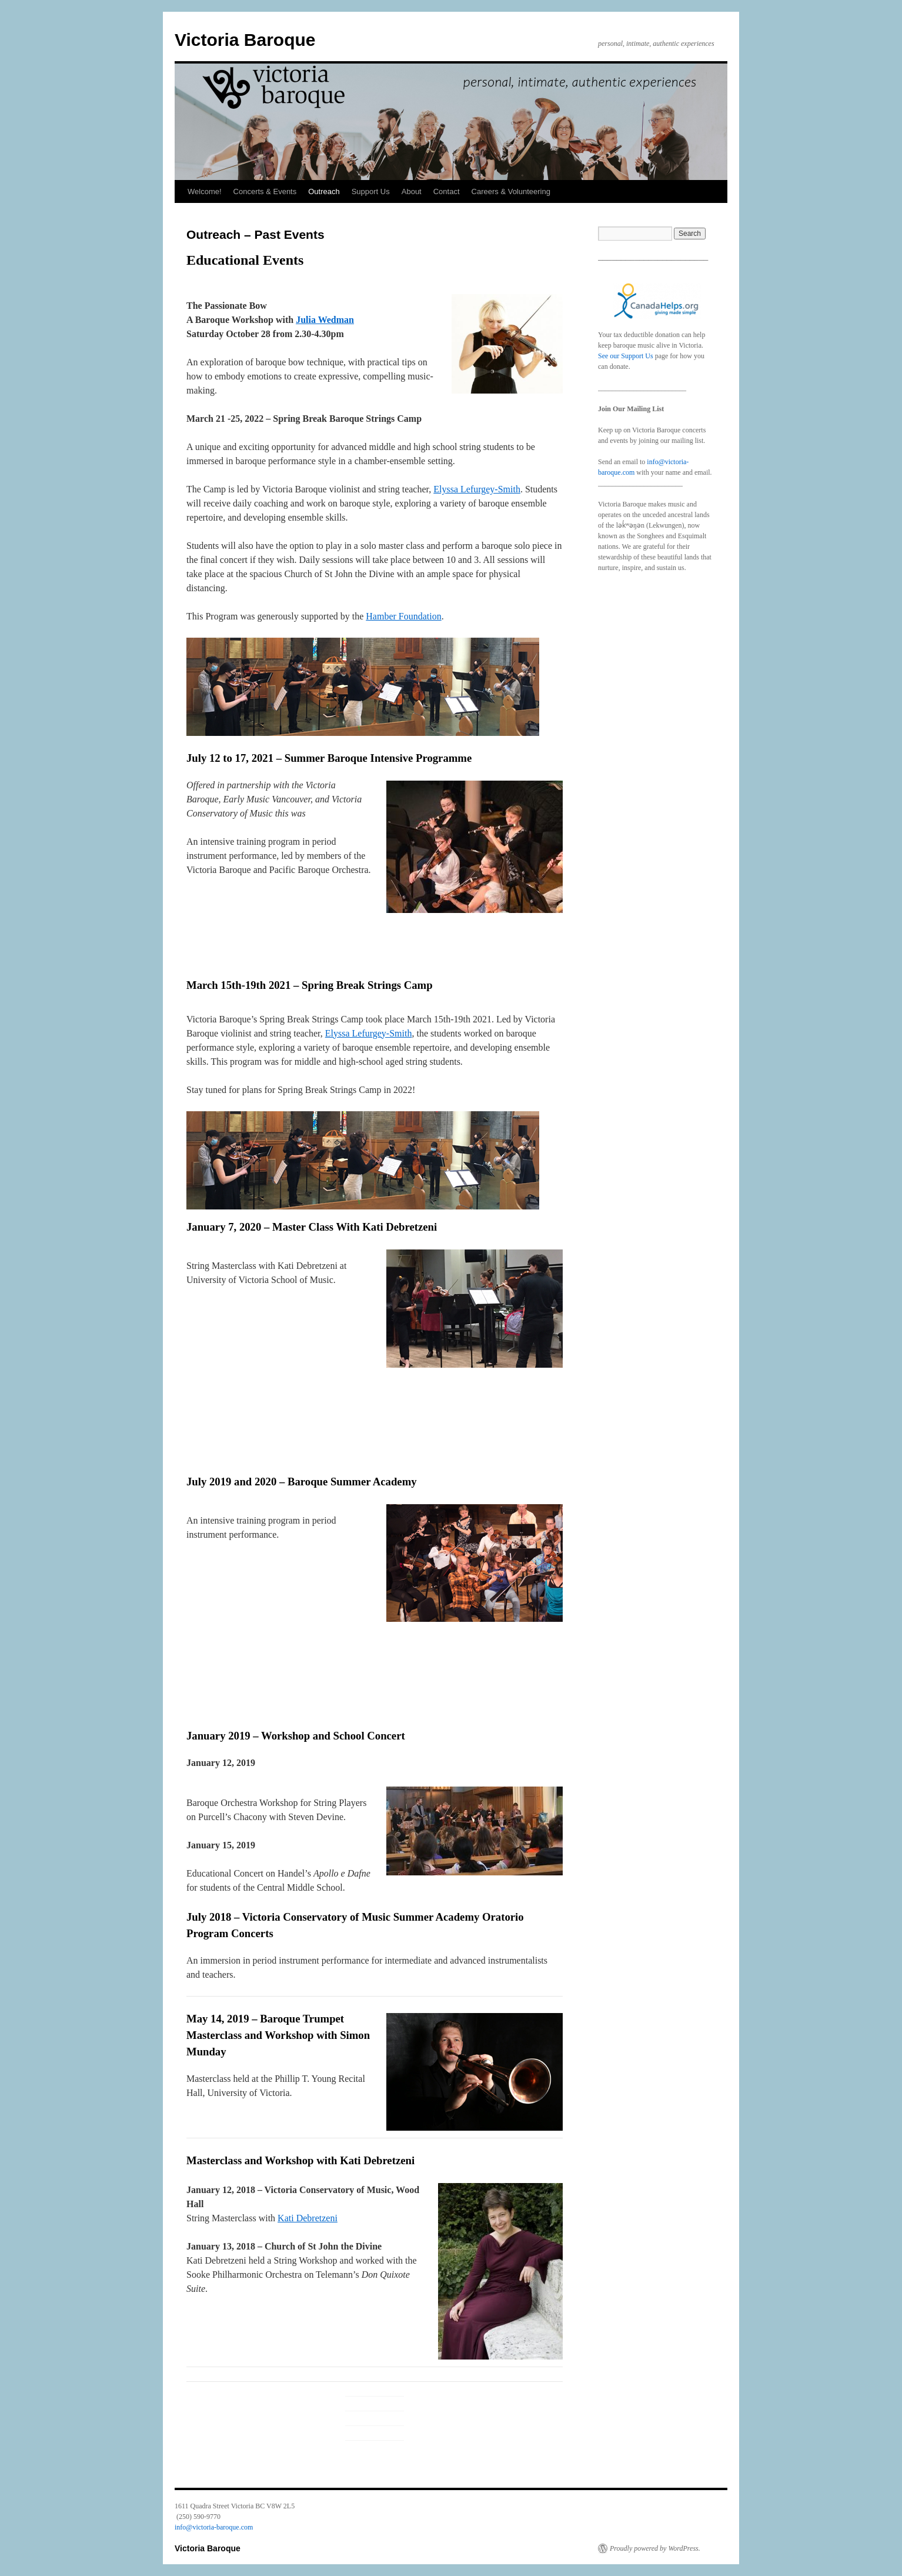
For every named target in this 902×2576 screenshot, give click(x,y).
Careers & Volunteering (511, 191)
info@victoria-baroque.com (214, 2527)
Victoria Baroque (245, 39)
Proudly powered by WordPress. (655, 2548)
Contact (446, 191)
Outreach (323, 191)
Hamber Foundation (403, 616)
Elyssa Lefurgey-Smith (476, 489)
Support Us (371, 191)
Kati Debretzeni (308, 2218)
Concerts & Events (265, 191)
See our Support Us (625, 356)
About (412, 191)
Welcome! (205, 191)
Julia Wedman (325, 320)
